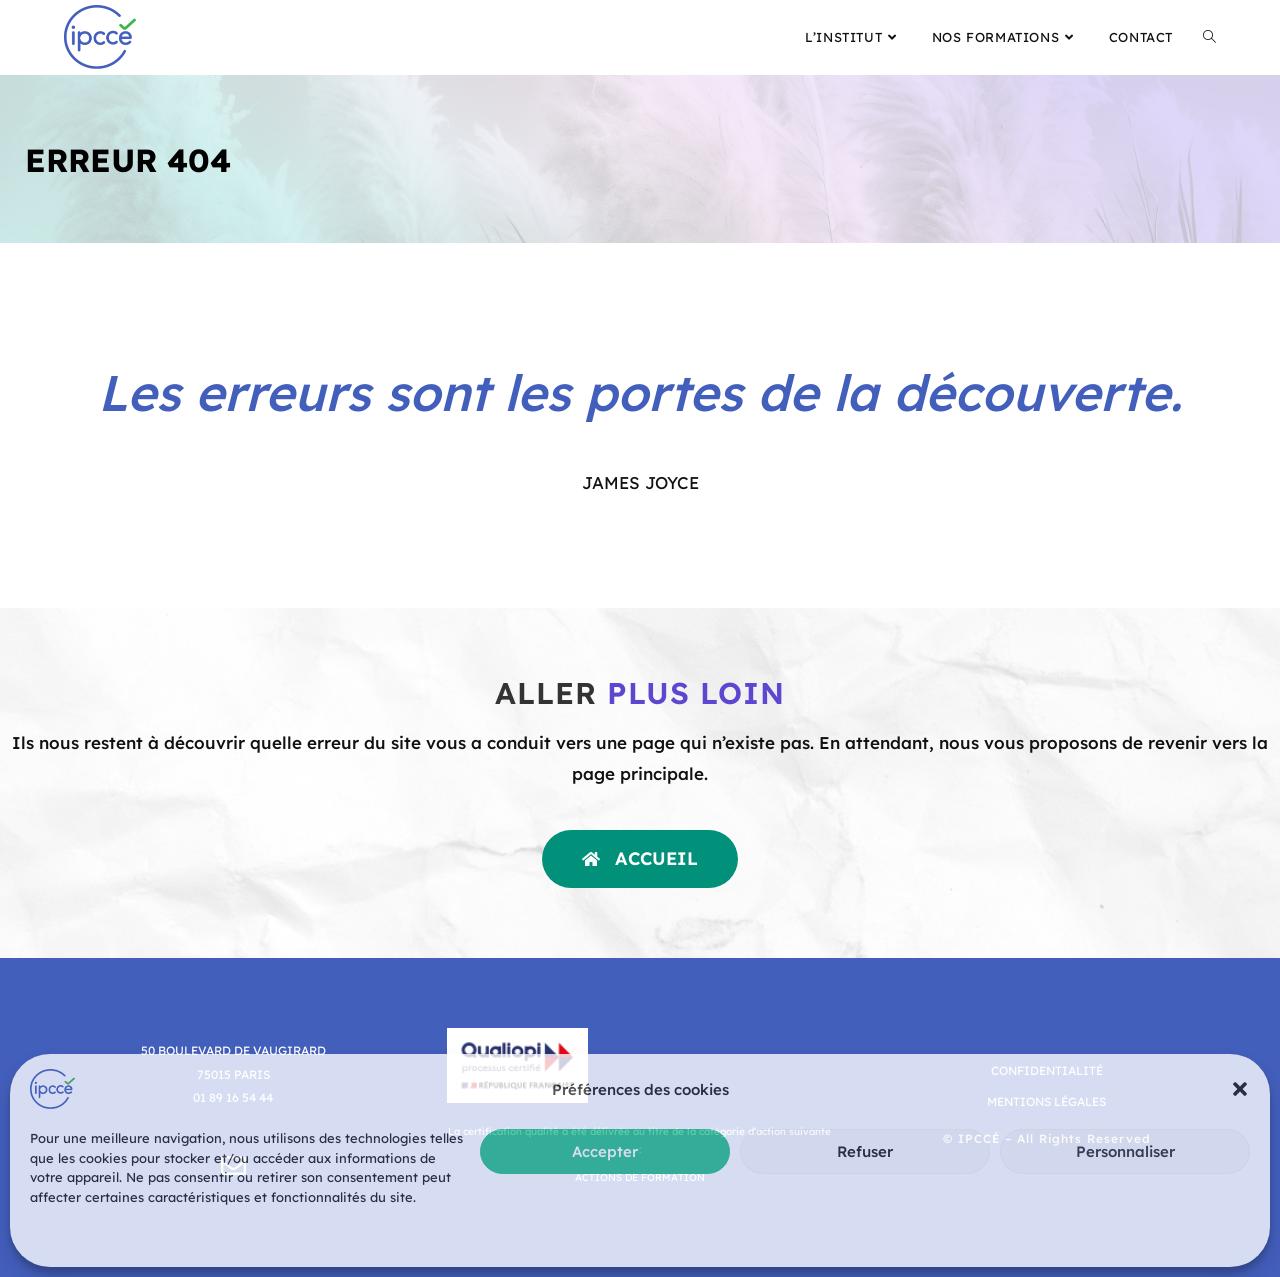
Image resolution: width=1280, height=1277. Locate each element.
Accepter (605, 1151)
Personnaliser (1125, 1151)
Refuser (865, 1151)
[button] (1240, 1089)
